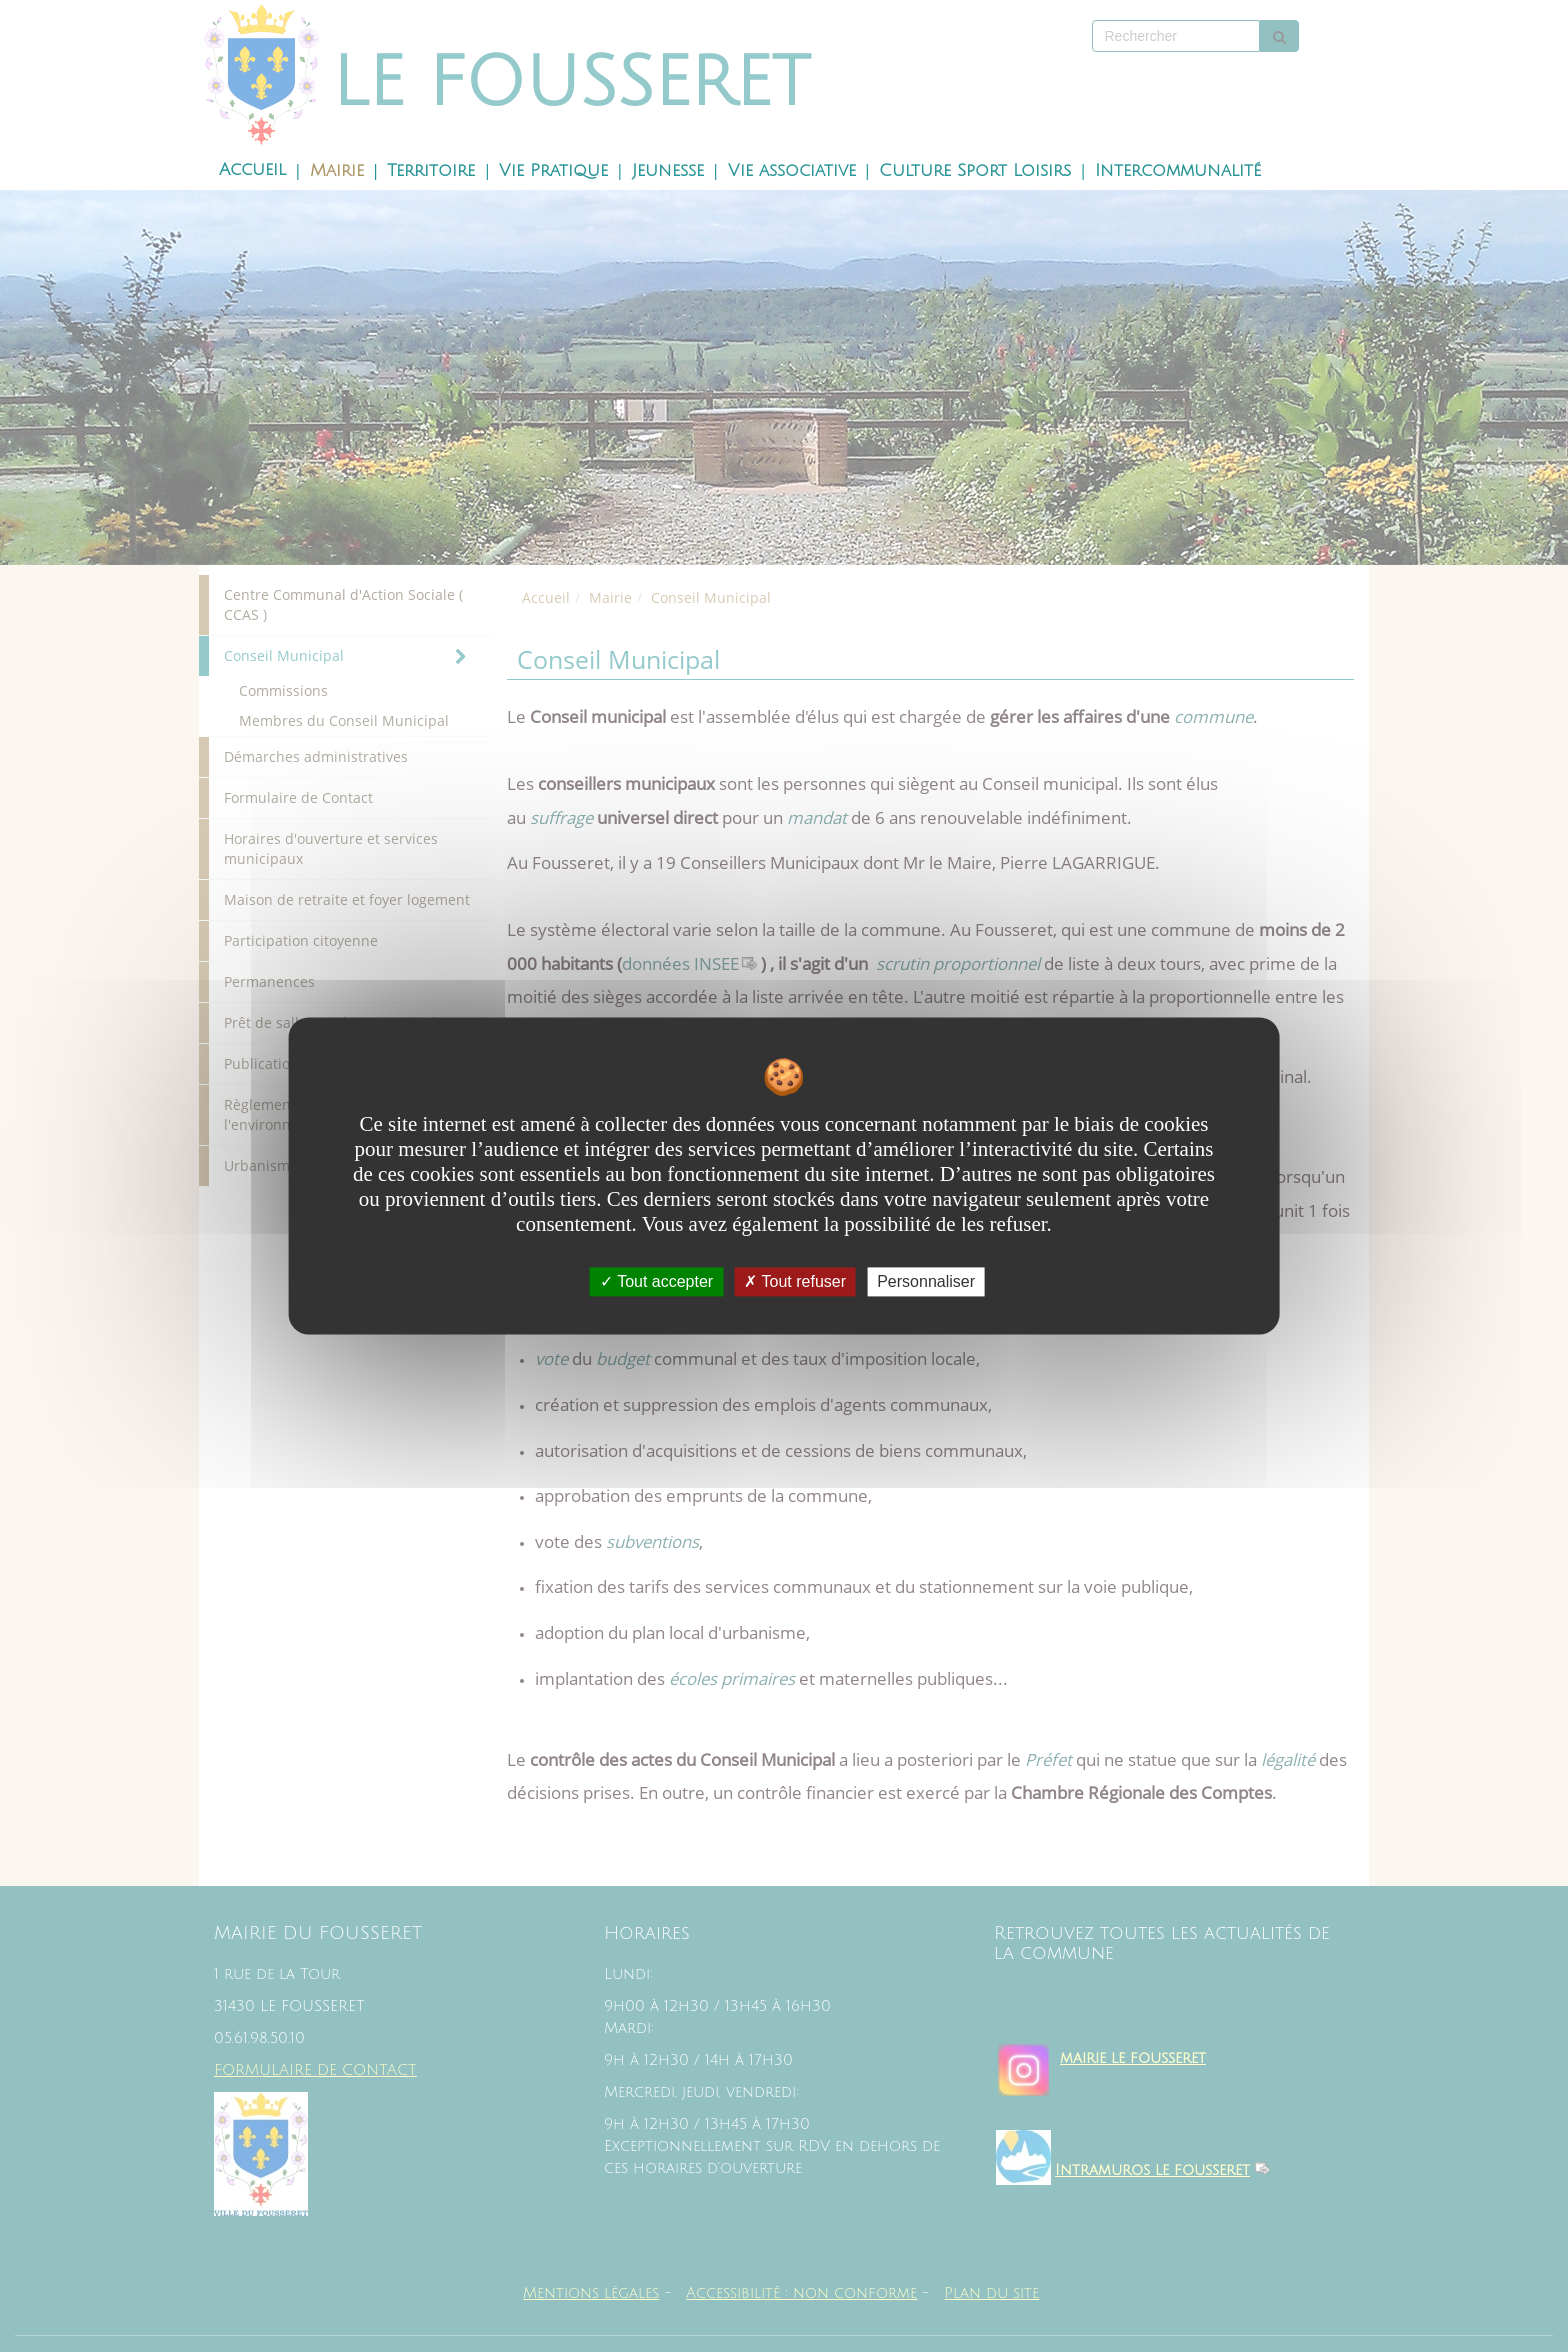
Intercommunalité (1178, 171)
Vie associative (792, 171)
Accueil (252, 170)
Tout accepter (656, 1281)
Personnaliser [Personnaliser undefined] (926, 1281)
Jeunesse (668, 171)
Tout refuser (795, 1281)
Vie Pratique (553, 171)
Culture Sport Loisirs (975, 171)
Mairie (337, 171)
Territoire (431, 171)
